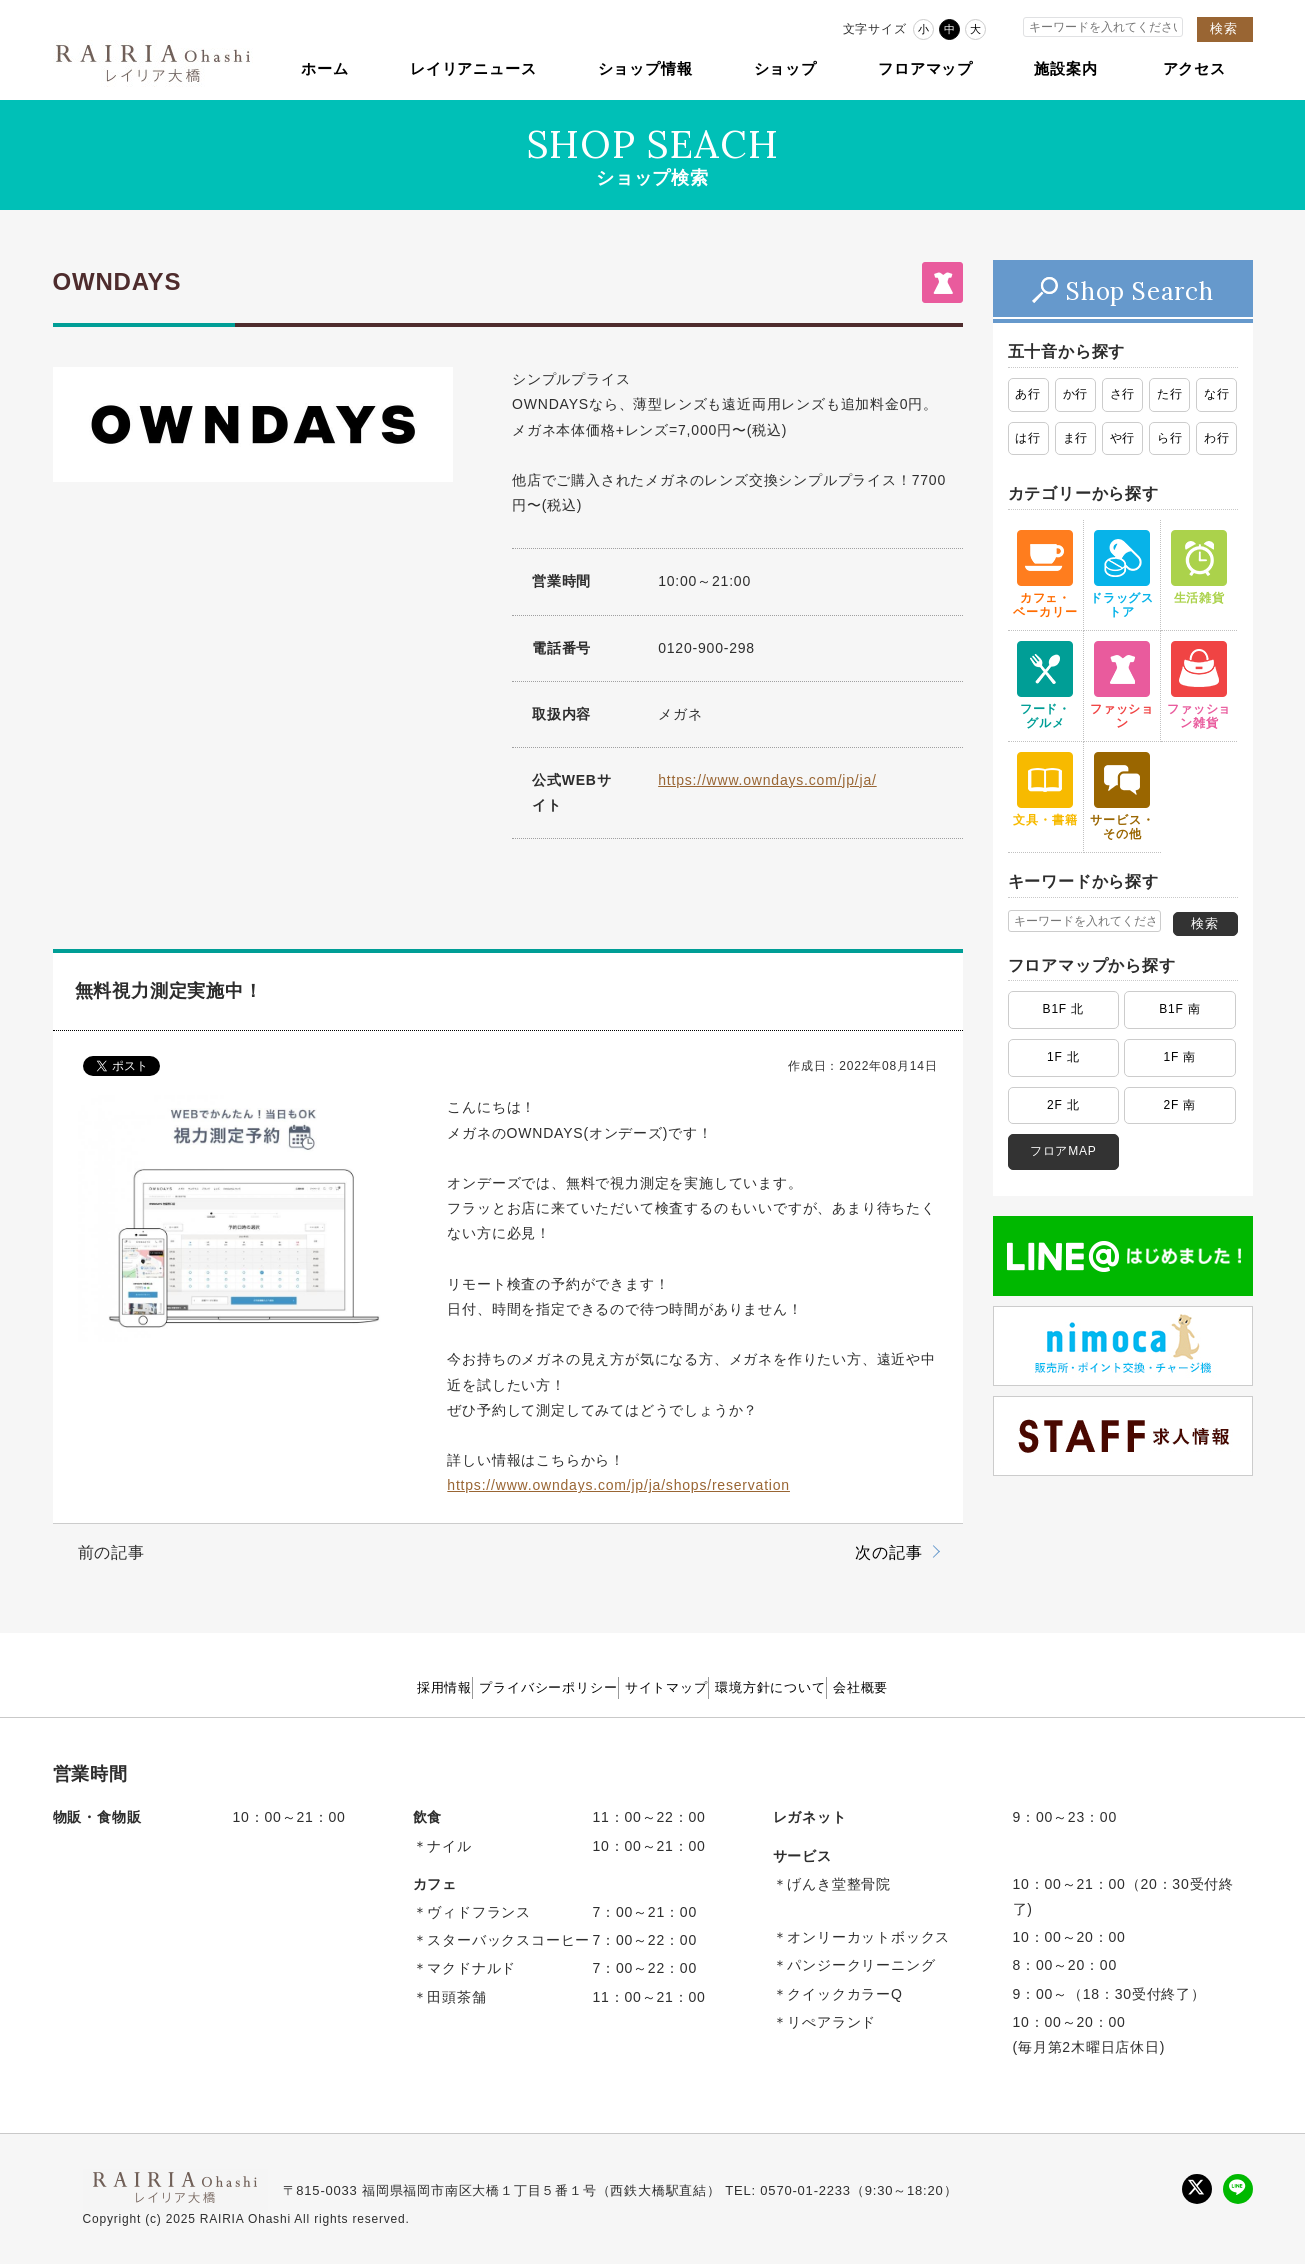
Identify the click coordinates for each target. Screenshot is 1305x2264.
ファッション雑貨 (1199, 685)
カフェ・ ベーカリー (1045, 574)
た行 (1170, 394)
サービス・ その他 (1122, 796)
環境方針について (816, 1687)
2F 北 (1063, 1105)
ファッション (1122, 685)
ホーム (324, 68)
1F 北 (1063, 1057)
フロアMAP (1063, 1151)
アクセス (1194, 68)
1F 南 (1180, 1057)
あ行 (1028, 394)
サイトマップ (667, 1687)
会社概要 (950, 1687)
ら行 (1170, 438)
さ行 (1123, 394)
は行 (1028, 438)
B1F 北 (1063, 1009)
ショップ (785, 68)
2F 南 (1180, 1105)
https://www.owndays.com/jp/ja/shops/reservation (618, 1485)
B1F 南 (1179, 1009)
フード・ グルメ (1045, 685)
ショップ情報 (645, 68)
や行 (1123, 438)
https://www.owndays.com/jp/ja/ (767, 780)
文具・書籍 (1045, 789)
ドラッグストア (1122, 574)
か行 (1076, 394)
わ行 (1217, 438)
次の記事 (888, 1552)
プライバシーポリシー (504, 1687)
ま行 (1076, 438)
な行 (1217, 394)
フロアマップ (925, 68)
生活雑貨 (1199, 567)
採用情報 (354, 1687)
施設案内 (1065, 68)
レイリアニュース (473, 68)
